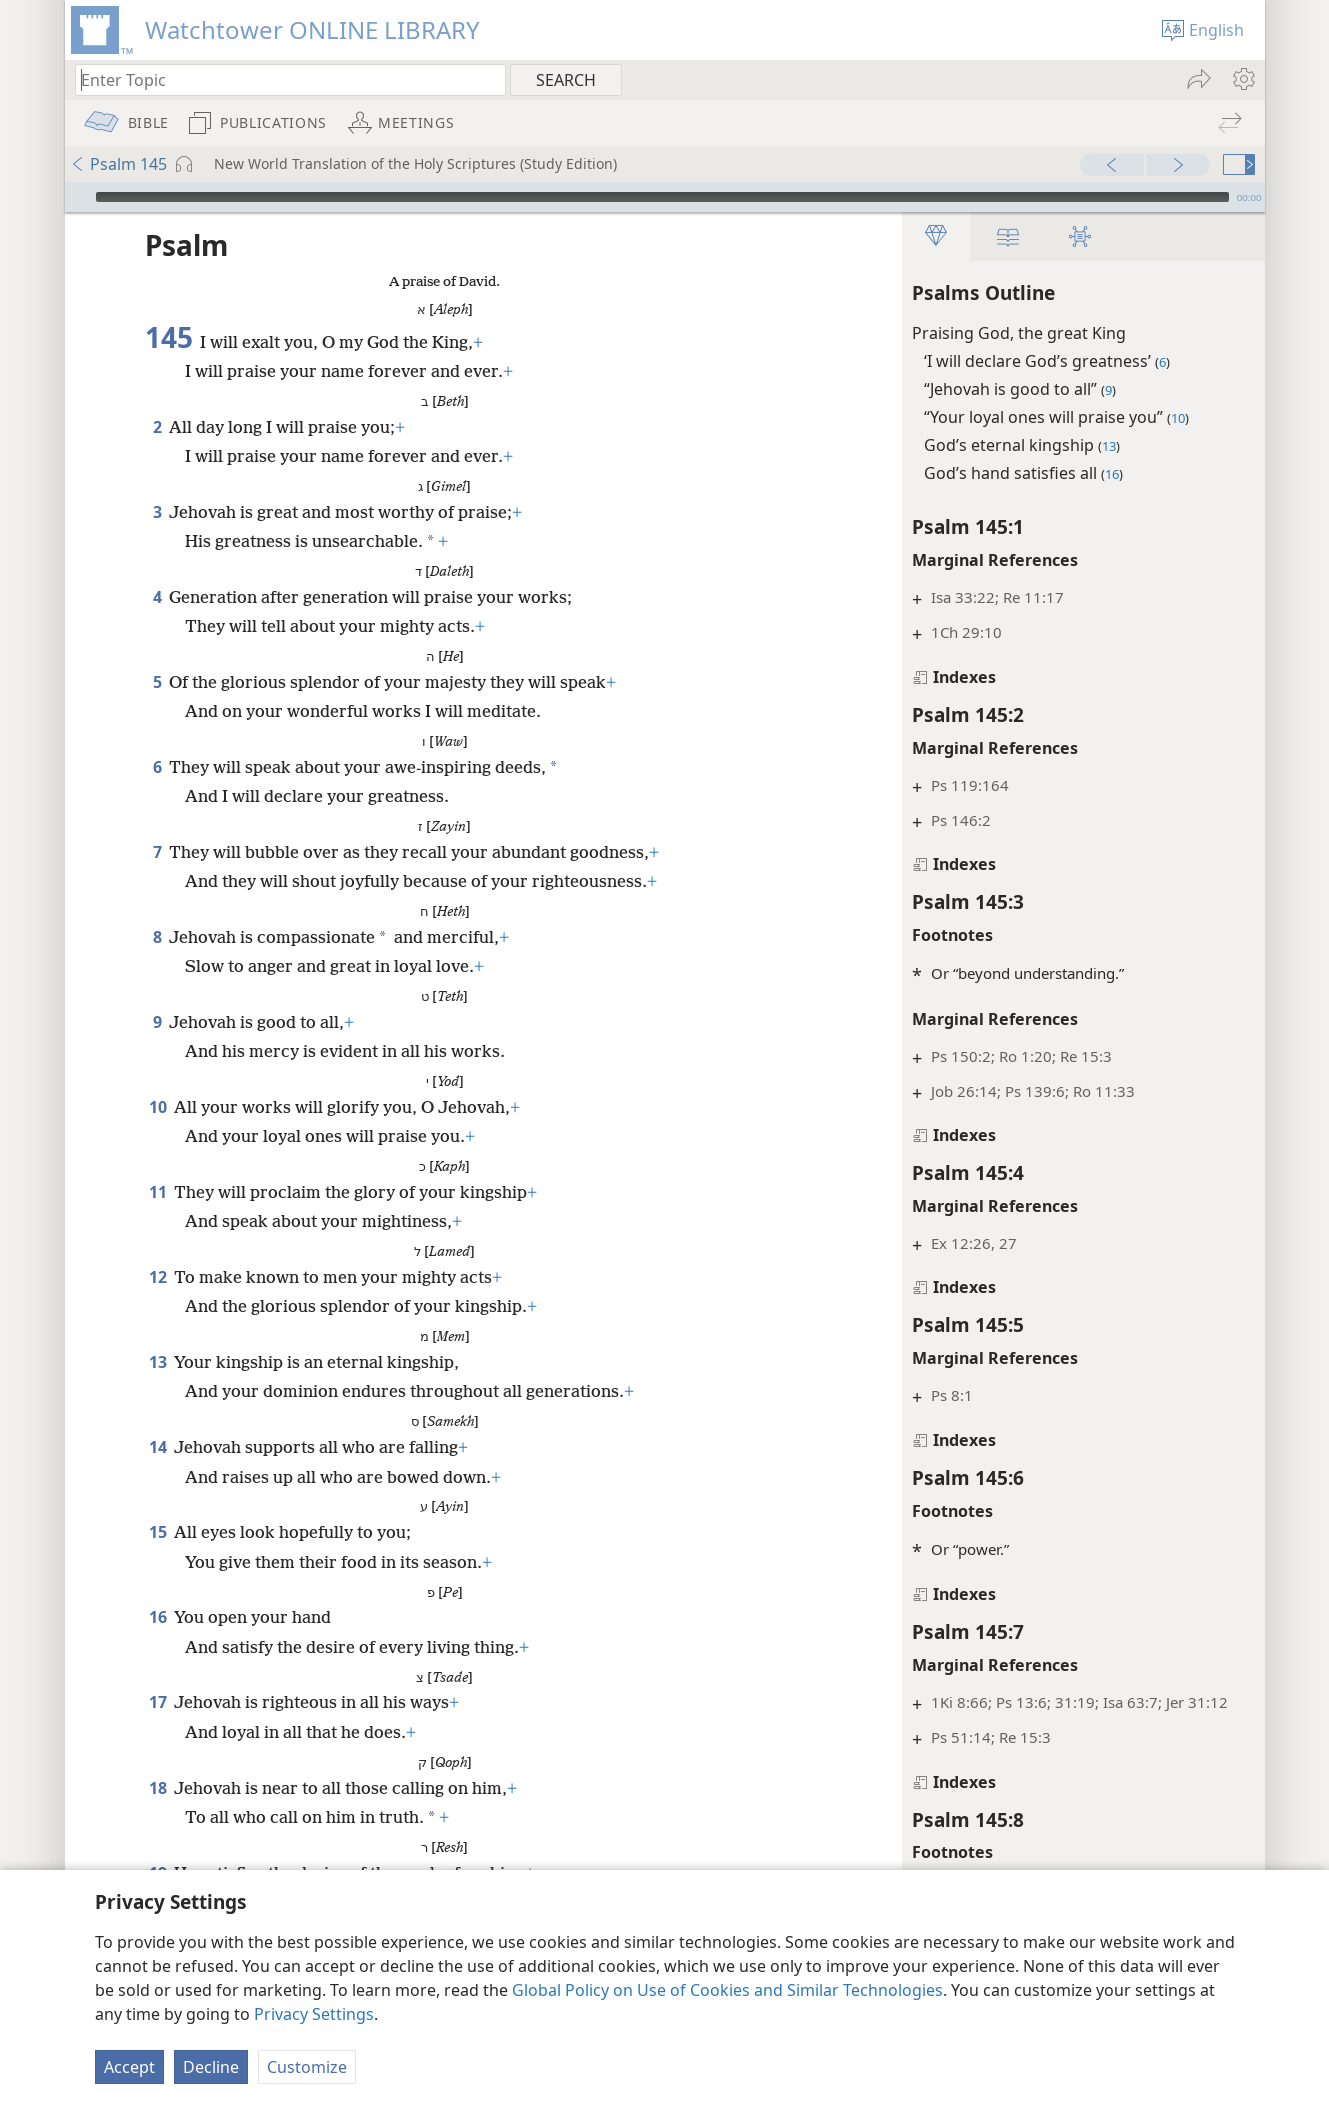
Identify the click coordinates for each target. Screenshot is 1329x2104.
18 (157, 1788)
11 (157, 1192)
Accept (129, 2067)
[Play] (78, 197)
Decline (211, 2067)
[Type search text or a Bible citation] (281, 79)
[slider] (662, 197)
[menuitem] (1242, 79)
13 (157, 1362)
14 (157, 1447)
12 (157, 1277)
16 (157, 1617)
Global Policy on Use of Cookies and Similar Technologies (727, 1990)
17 (157, 1702)
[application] (665, 197)
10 (157, 1107)
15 (157, 1532)
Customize (307, 2067)
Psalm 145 (118, 164)
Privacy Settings (314, 2014)
